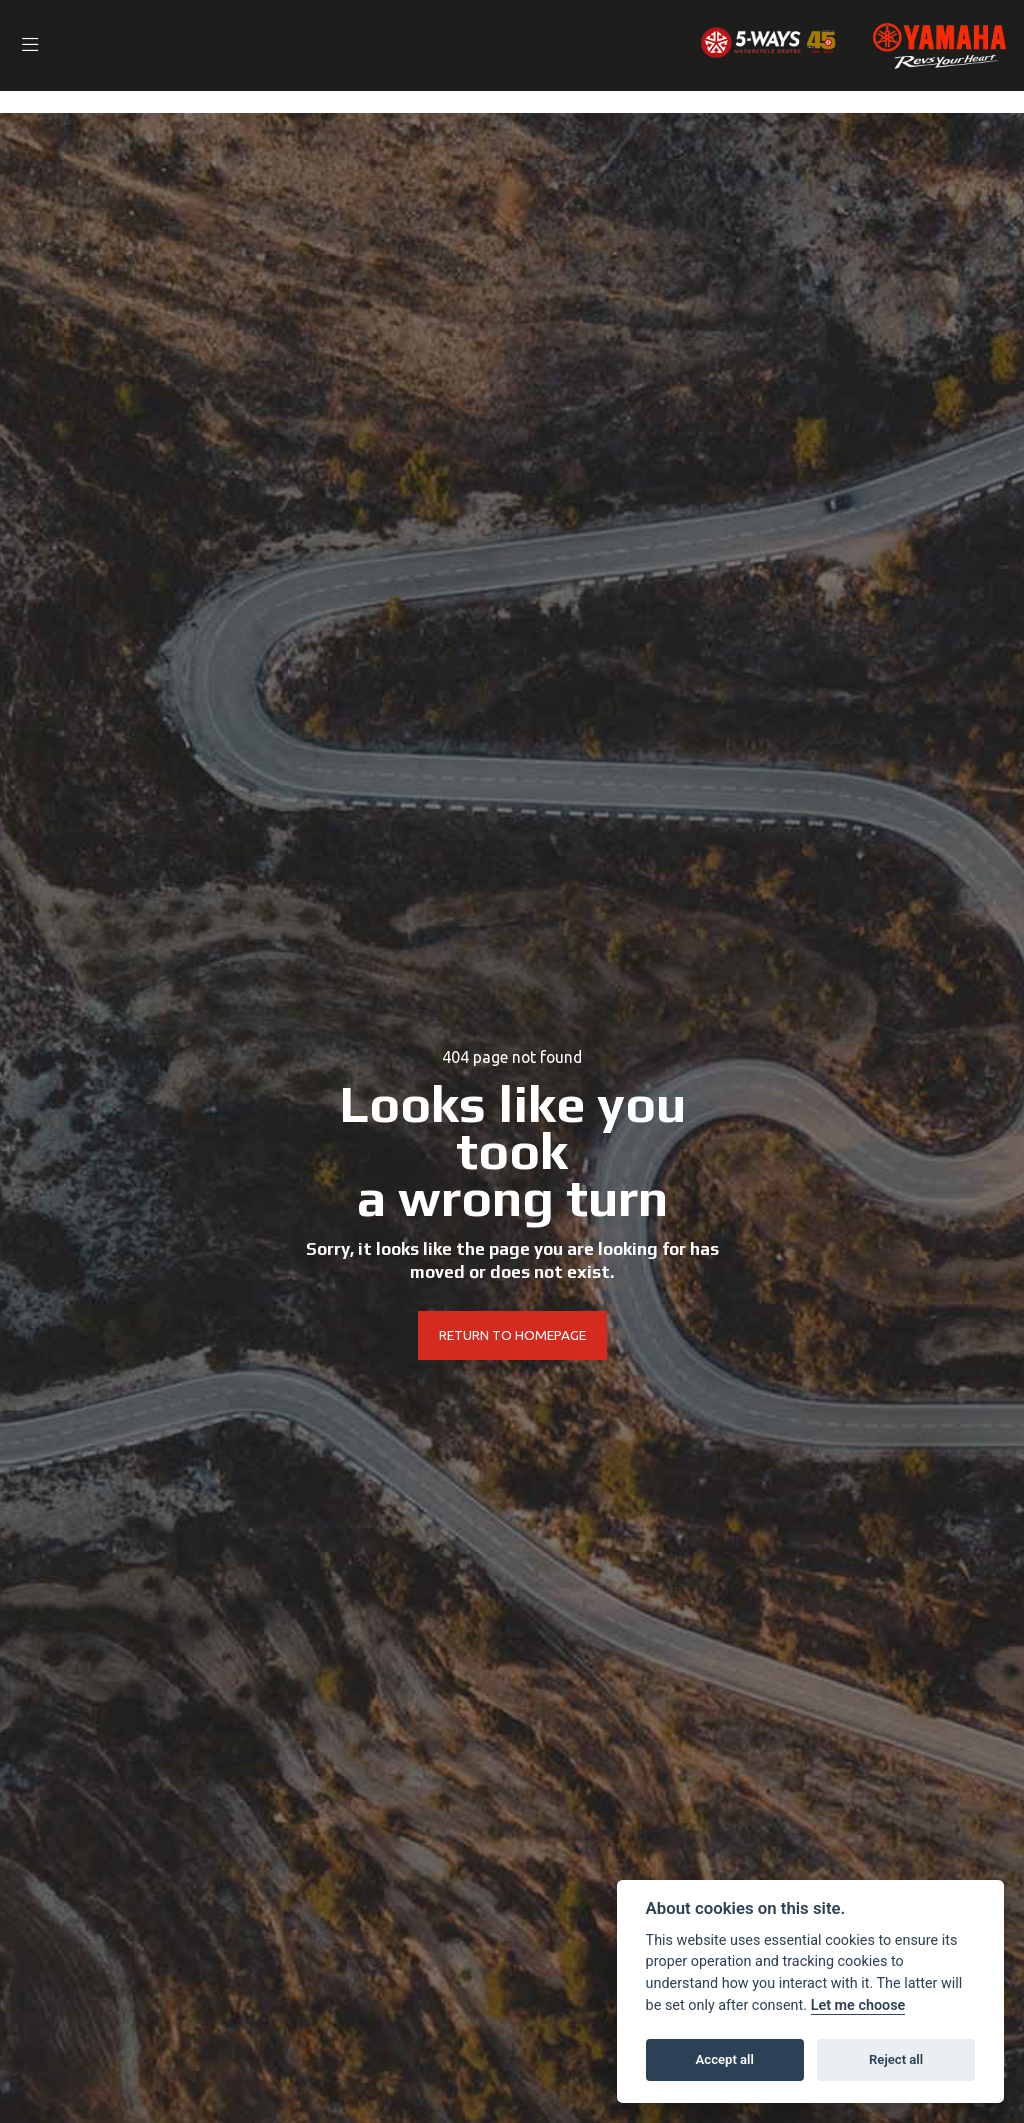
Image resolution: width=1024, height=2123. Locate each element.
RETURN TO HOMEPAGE (512, 1336)
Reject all (896, 2059)
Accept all (725, 2059)
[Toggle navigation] (34, 45)
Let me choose (858, 2005)
